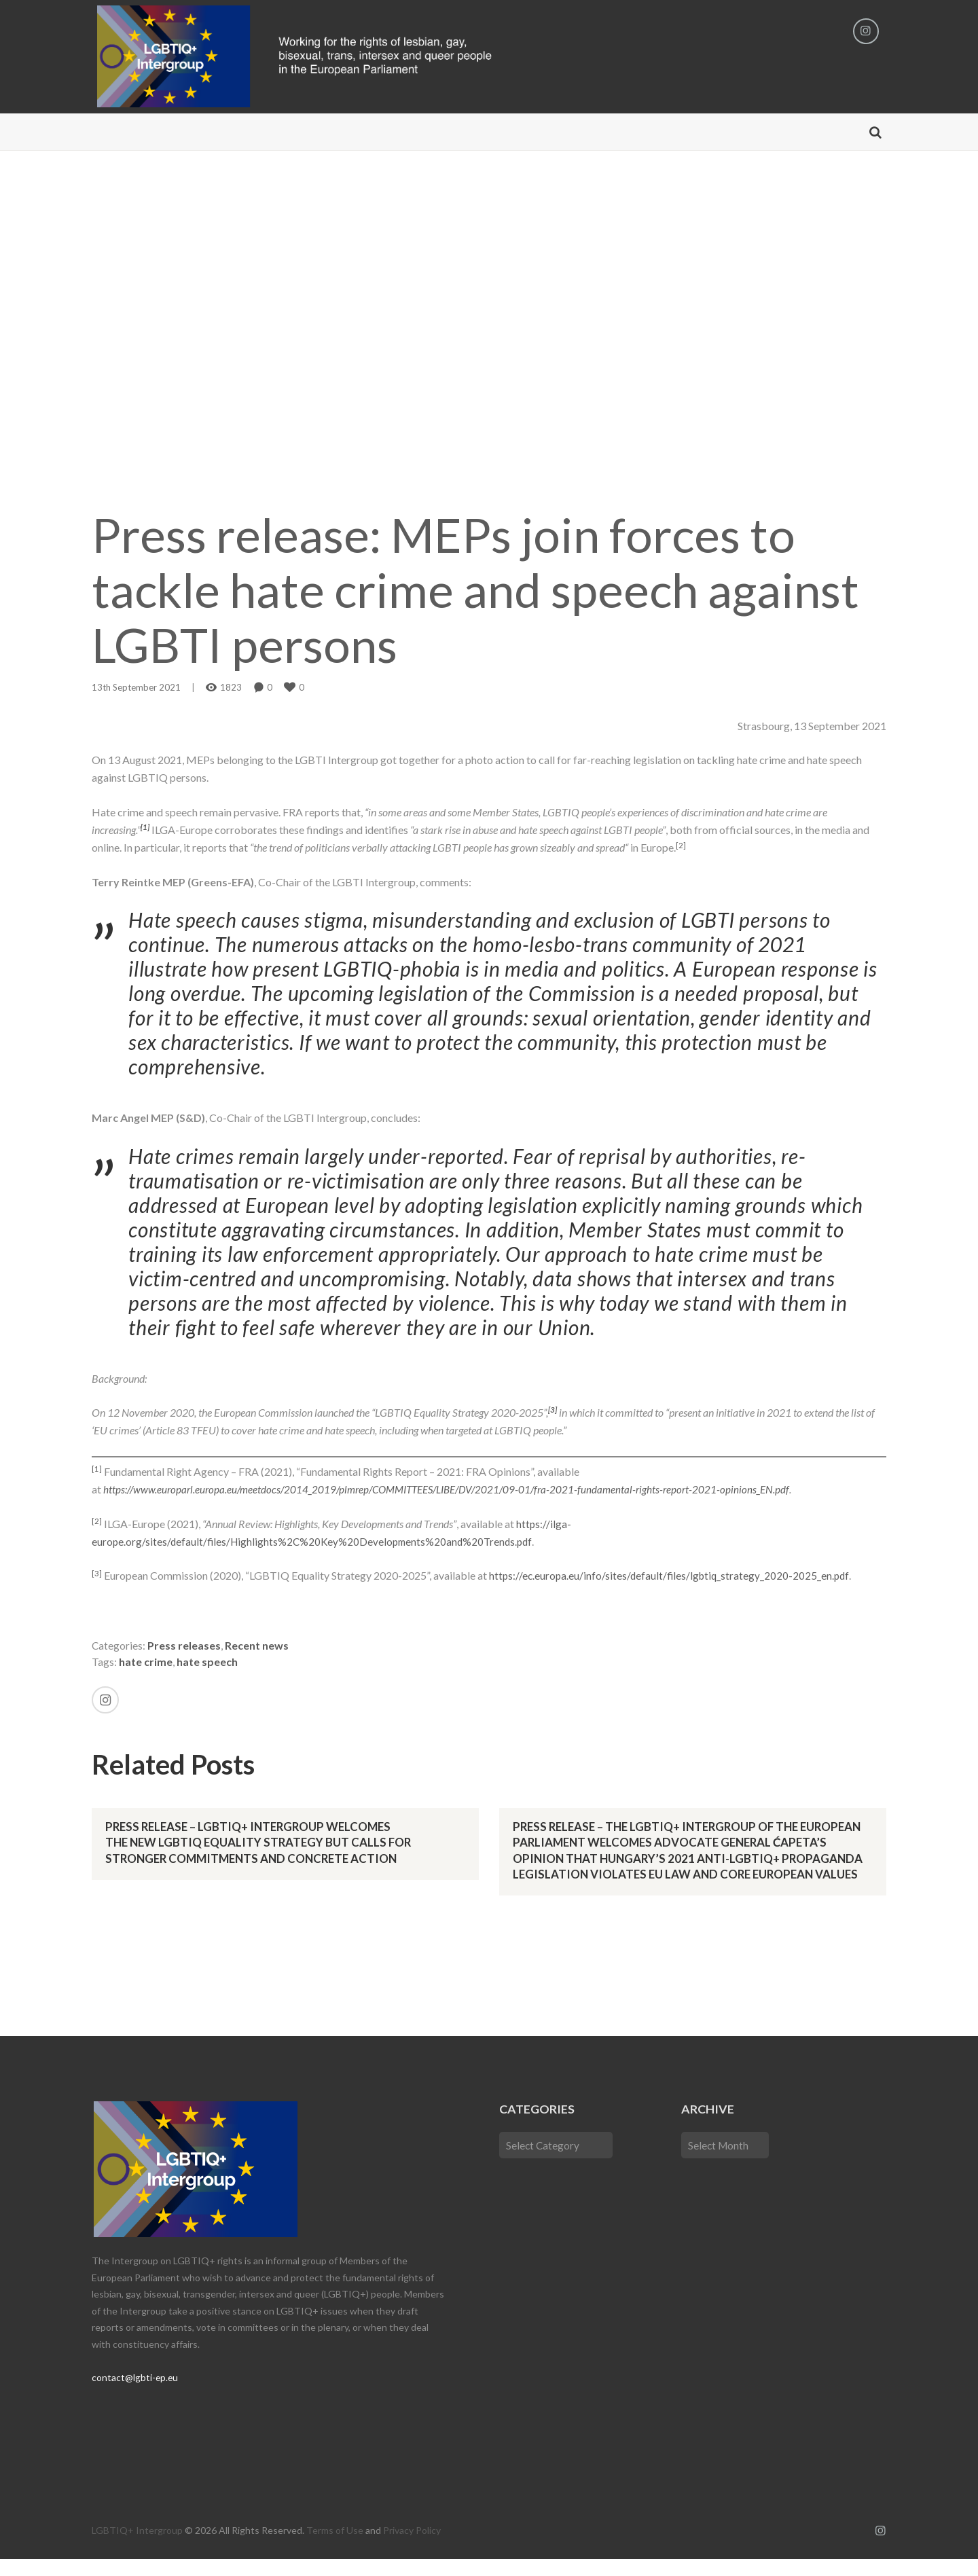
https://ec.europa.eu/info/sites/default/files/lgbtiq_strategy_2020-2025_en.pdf (672, 1577)
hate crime (146, 1662)
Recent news (257, 1646)
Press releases (184, 1646)
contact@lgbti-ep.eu (135, 2395)
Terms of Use (334, 2548)
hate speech (207, 1662)
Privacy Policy (412, 2548)
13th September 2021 (136, 688)
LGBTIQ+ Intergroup (137, 2548)
